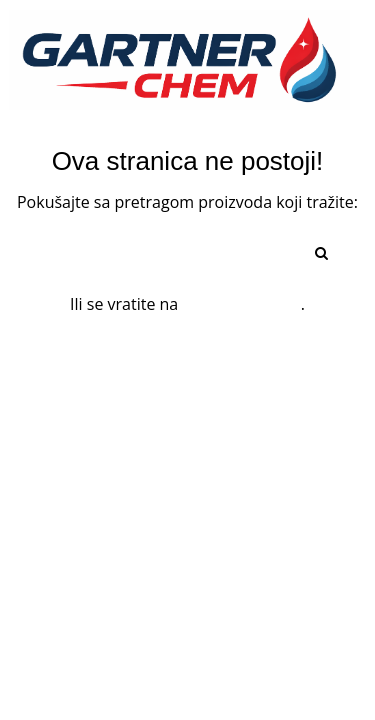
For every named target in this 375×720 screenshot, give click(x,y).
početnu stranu (241, 304)
